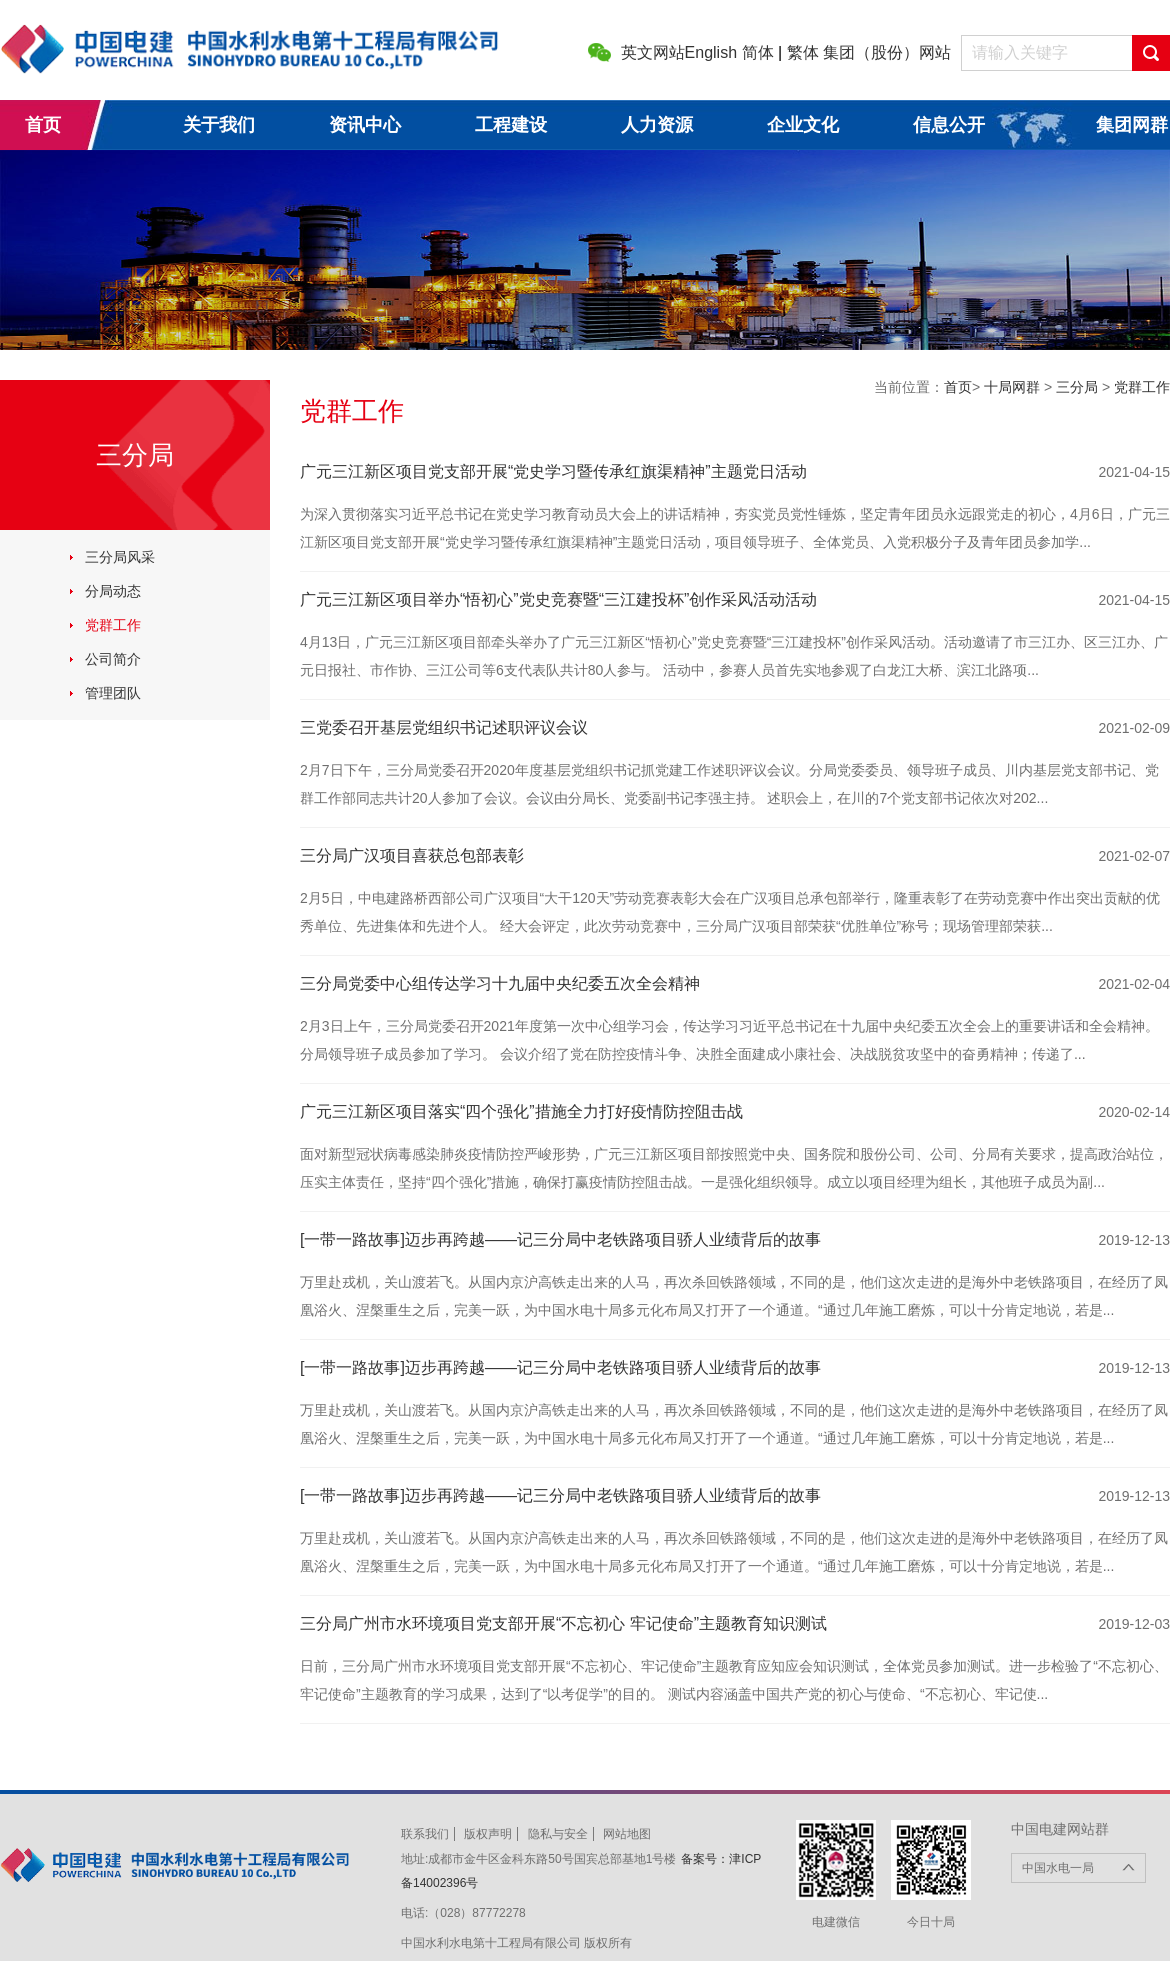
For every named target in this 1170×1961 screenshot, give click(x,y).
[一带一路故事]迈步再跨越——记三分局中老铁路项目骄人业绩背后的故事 (560, 1239)
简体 (758, 52)
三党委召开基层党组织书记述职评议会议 (444, 727)
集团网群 (1132, 125)
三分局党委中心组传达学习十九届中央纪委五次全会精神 (500, 983)
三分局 (1079, 387)
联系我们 (425, 1834)
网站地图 (627, 1834)
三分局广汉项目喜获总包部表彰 (412, 855)
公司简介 (113, 659)
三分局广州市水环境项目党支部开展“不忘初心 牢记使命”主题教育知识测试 (563, 1623)
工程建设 (511, 125)
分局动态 (113, 591)
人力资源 (657, 125)
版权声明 (488, 1834)
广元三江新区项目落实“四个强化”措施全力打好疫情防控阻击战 (521, 1111)
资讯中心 (365, 125)
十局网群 (1014, 387)
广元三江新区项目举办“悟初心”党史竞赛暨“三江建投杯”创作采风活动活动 (558, 599)
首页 (43, 125)
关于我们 (219, 125)
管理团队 (113, 693)
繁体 (803, 52)
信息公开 (949, 125)
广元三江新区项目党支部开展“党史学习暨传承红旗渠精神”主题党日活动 (553, 471)
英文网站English (679, 52)
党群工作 (113, 625)
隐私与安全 (558, 1834)
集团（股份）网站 (887, 52)
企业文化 (803, 125)
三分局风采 (120, 557)
